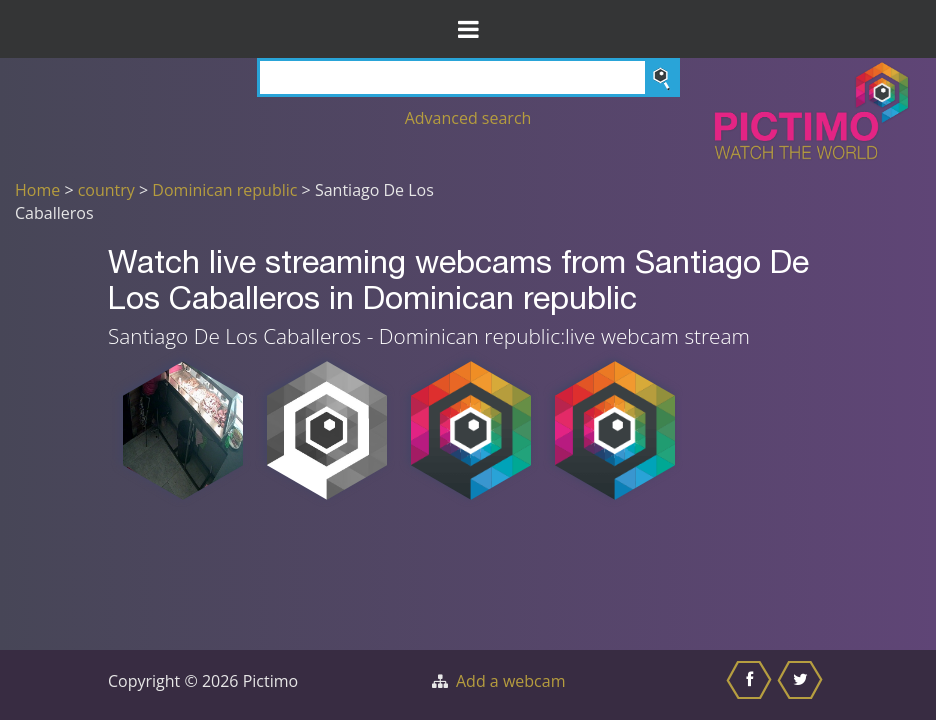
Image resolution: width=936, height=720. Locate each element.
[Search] (468, 77)
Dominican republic (224, 190)
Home (37, 190)
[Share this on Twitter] (802, 685)
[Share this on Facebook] (751, 685)
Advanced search (468, 118)
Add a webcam (510, 681)
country (106, 190)
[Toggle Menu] (468, 29)
